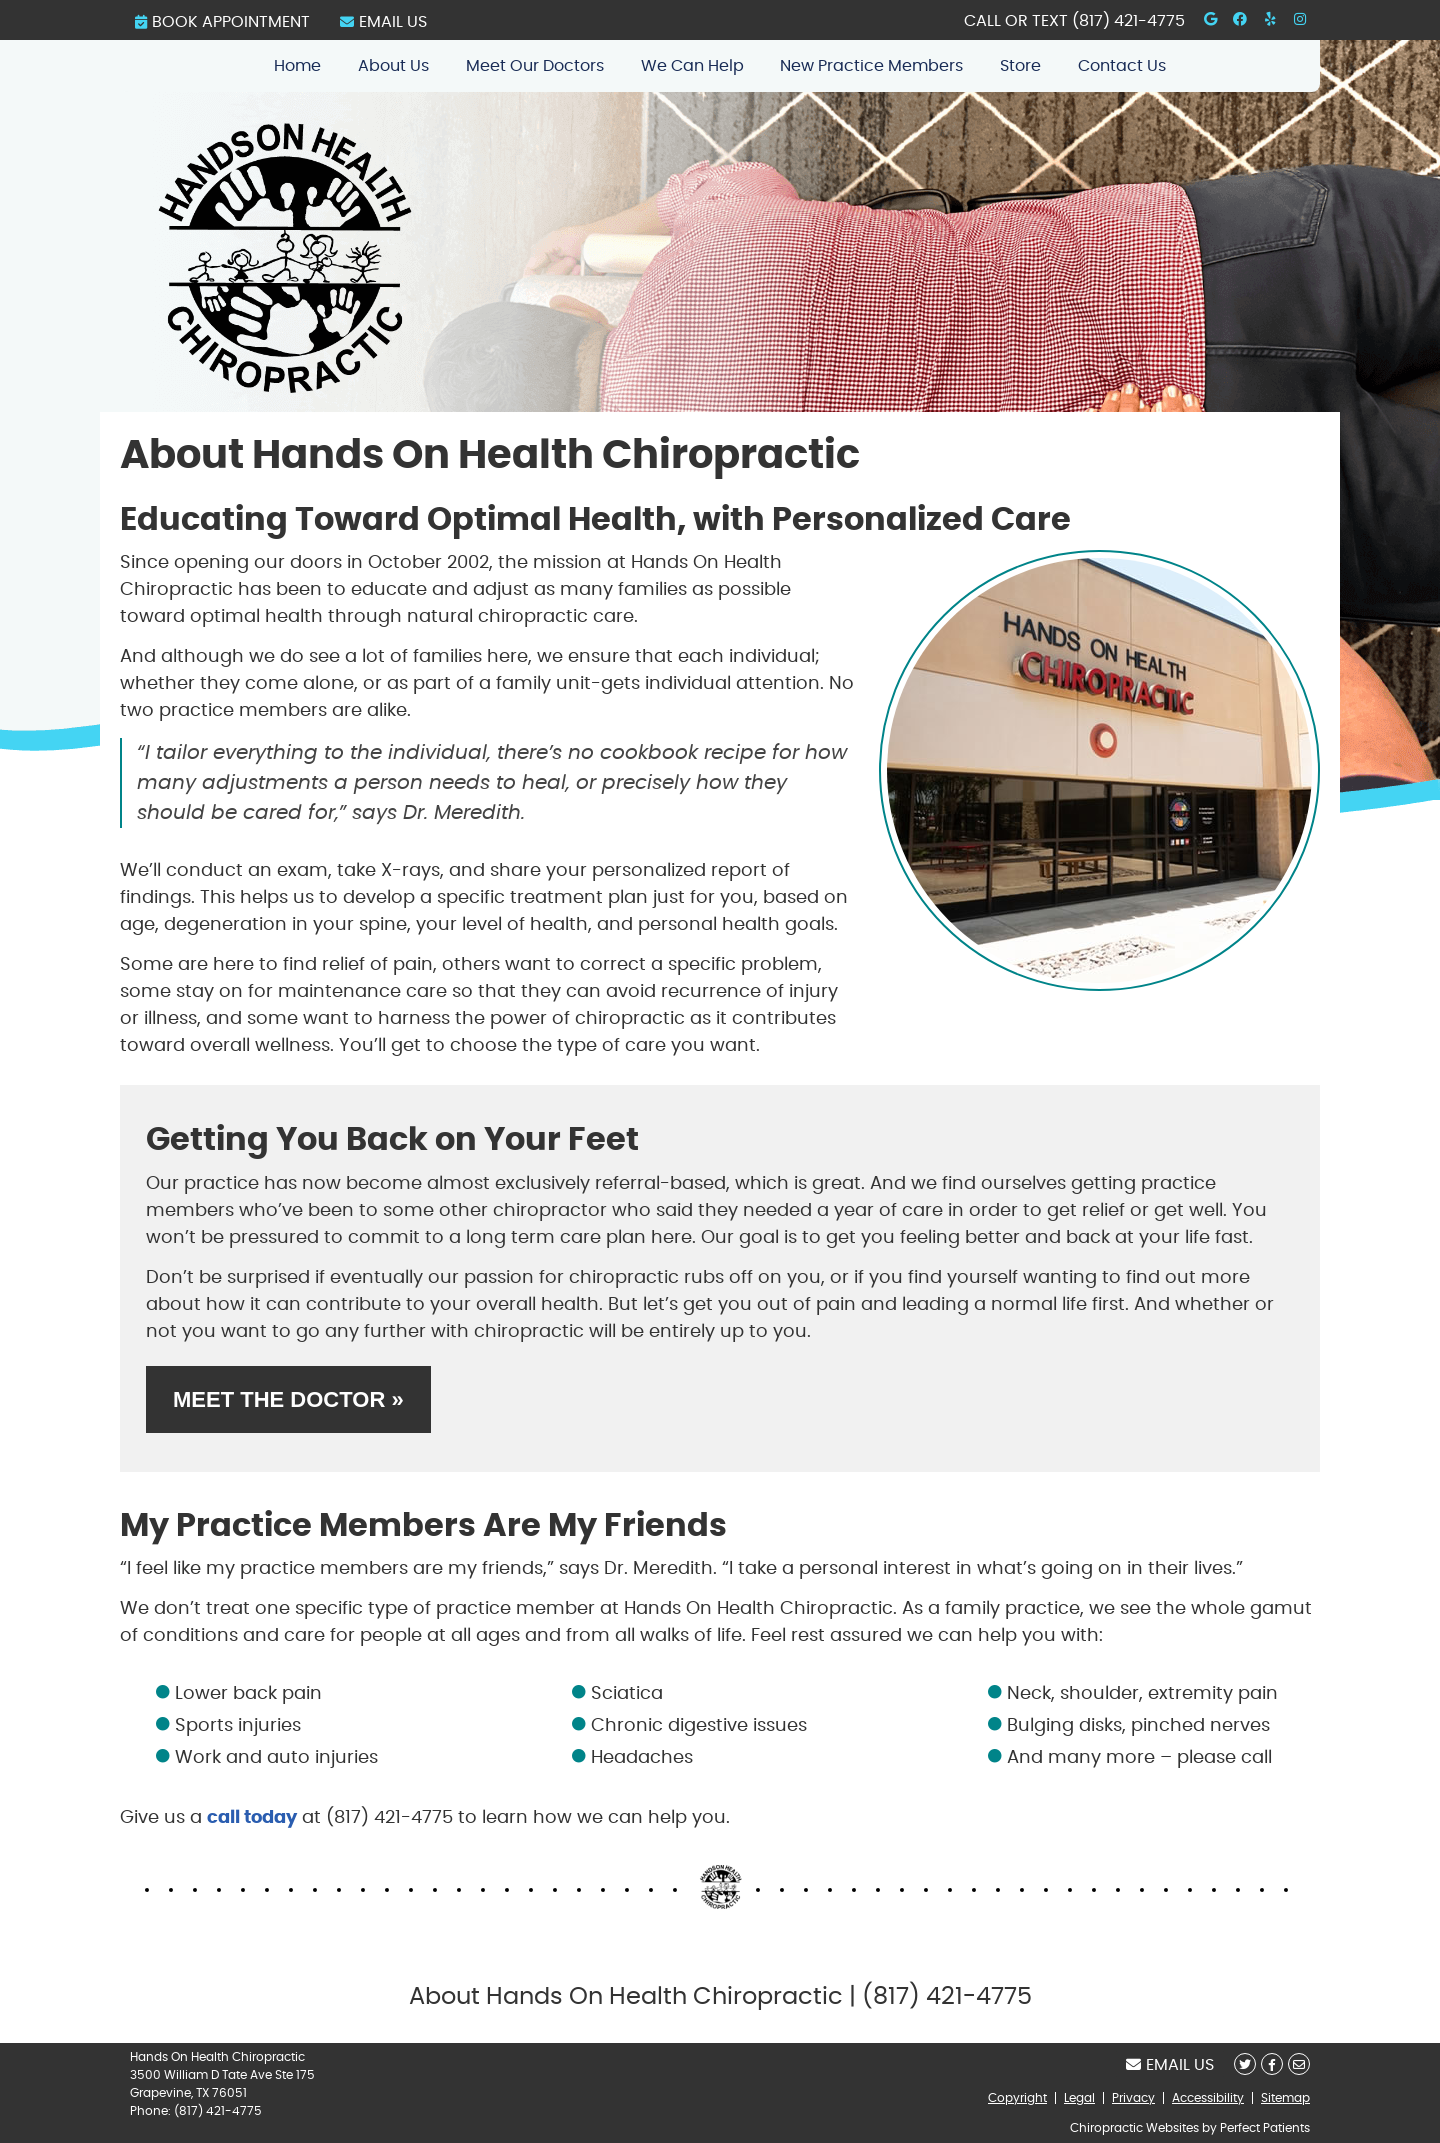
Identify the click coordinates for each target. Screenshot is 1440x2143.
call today (252, 1818)
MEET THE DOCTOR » (288, 1399)
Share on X (1245, 2064)
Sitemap (1285, 2098)
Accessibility (1208, 2098)
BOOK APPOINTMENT (222, 22)
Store (1020, 66)
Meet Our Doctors (535, 66)
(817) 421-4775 (1128, 21)
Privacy (1133, 2098)
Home (297, 66)
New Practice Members (871, 66)
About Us (393, 66)
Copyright (1017, 2098)
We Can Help (692, 66)
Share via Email (1299, 2064)
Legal (1079, 2098)
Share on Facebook (1272, 2064)
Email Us (383, 22)
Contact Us (1122, 66)
